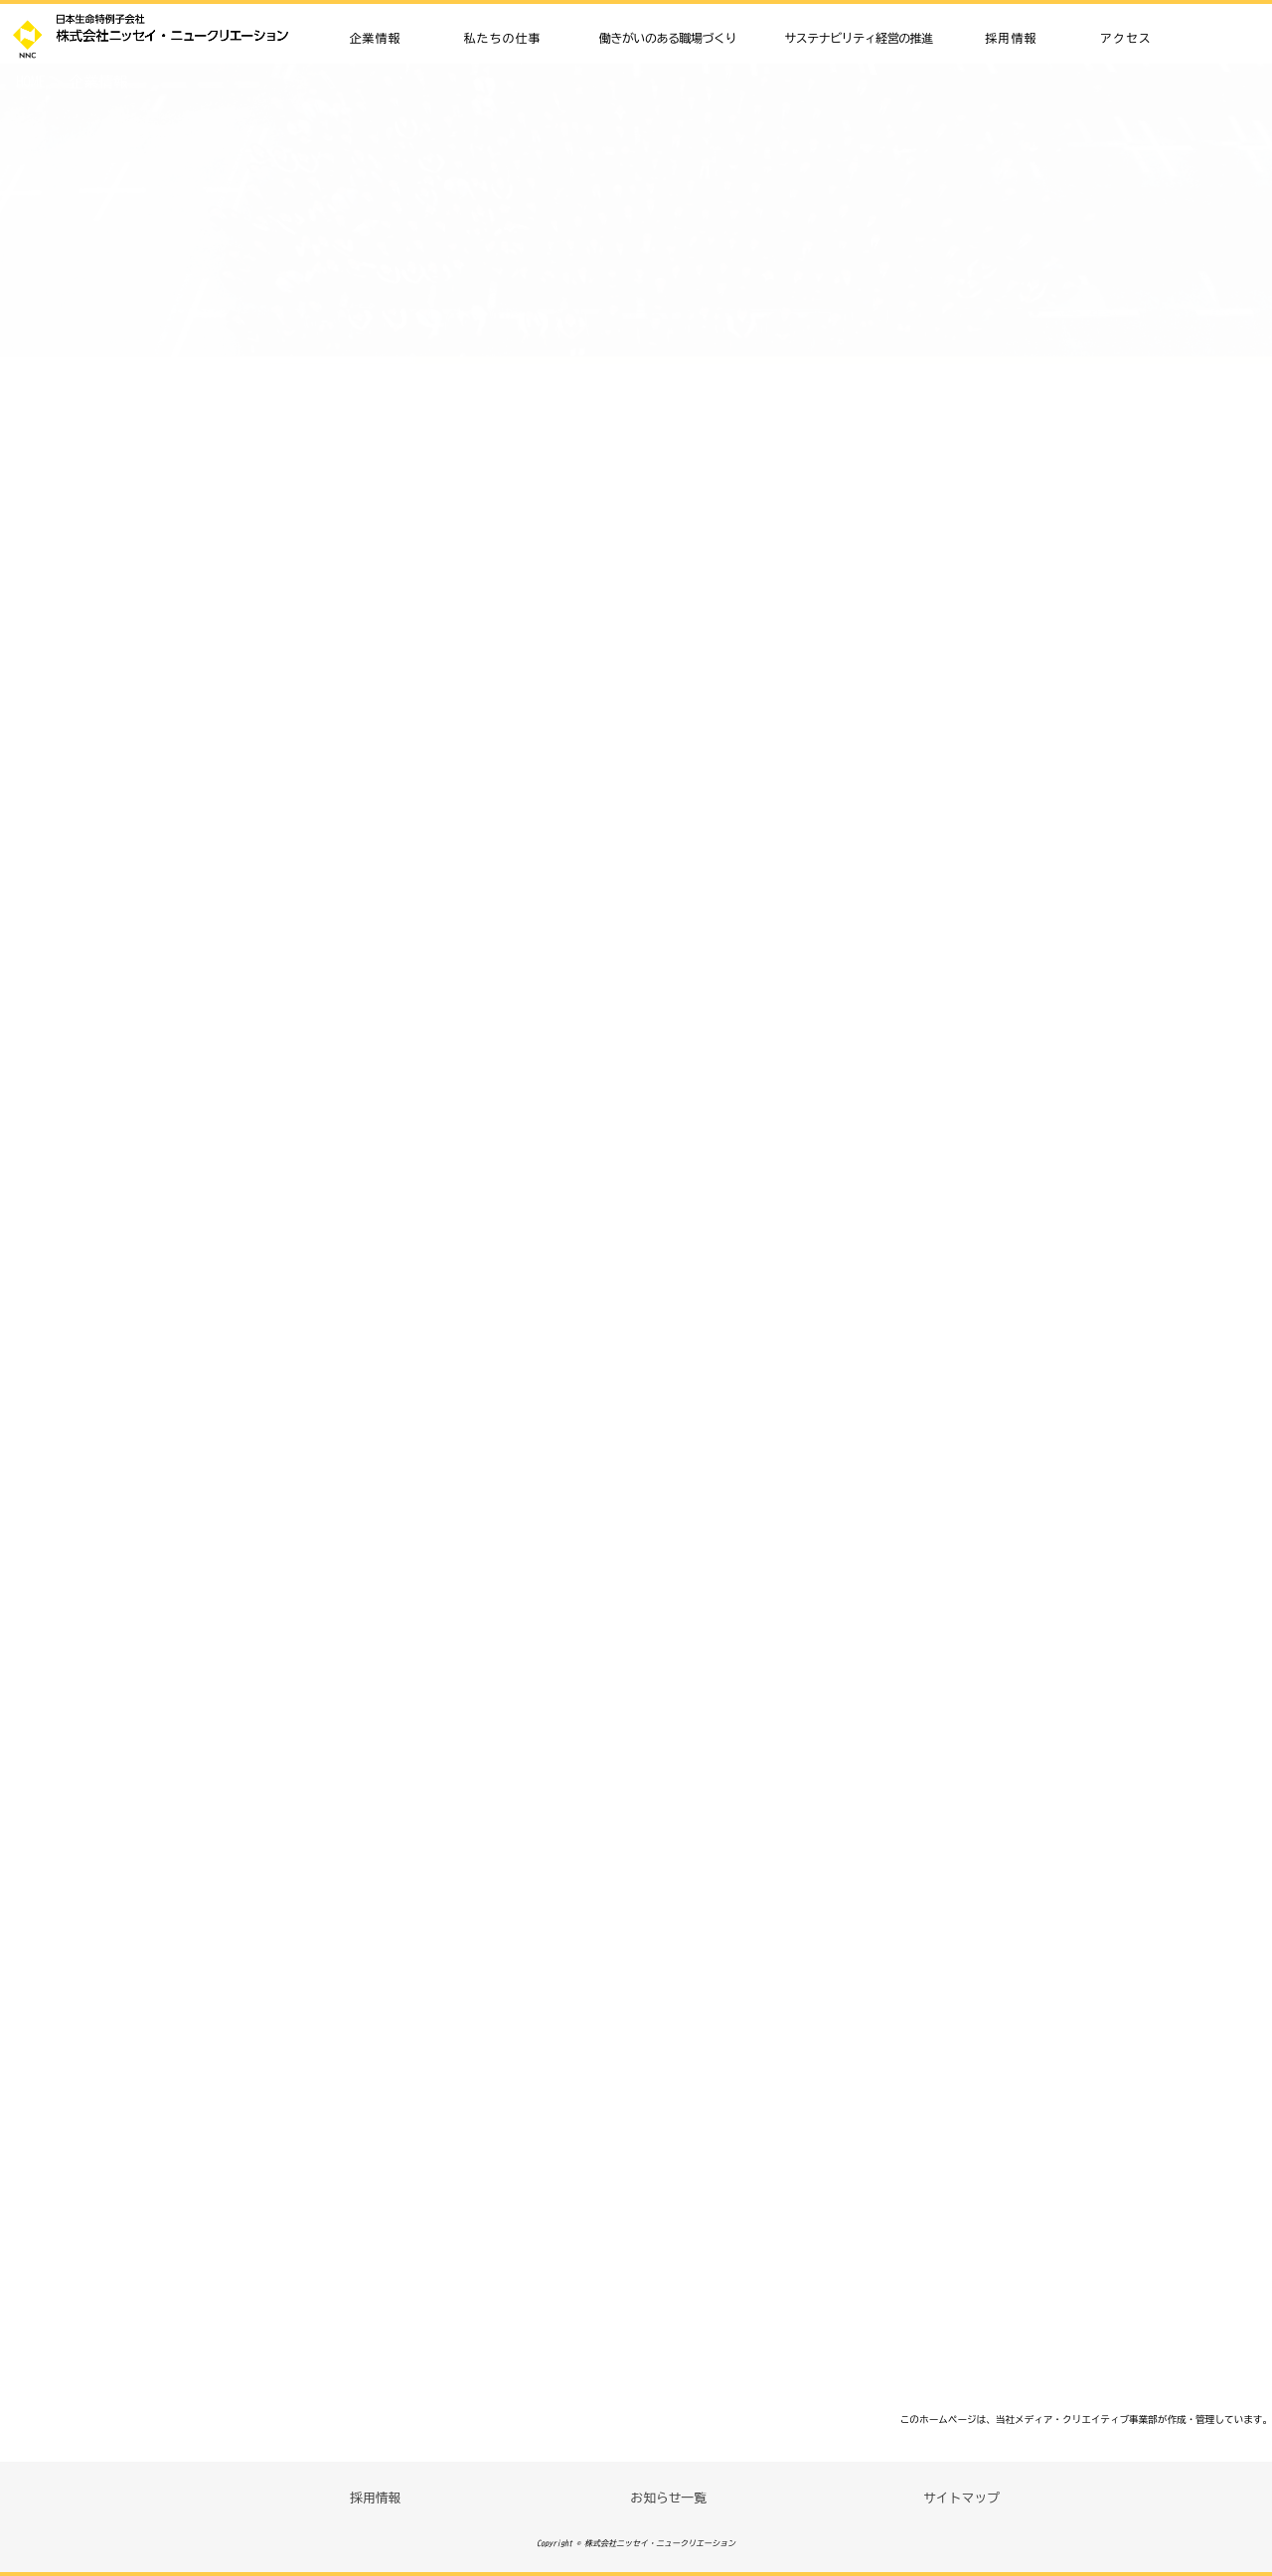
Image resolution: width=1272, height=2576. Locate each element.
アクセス (1126, 38)
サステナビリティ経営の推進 (858, 38)
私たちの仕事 (503, 38)
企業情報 (375, 38)
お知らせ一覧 (668, 2498)
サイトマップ (961, 2498)
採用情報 (1011, 38)
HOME (31, 82)
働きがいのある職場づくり (667, 38)
